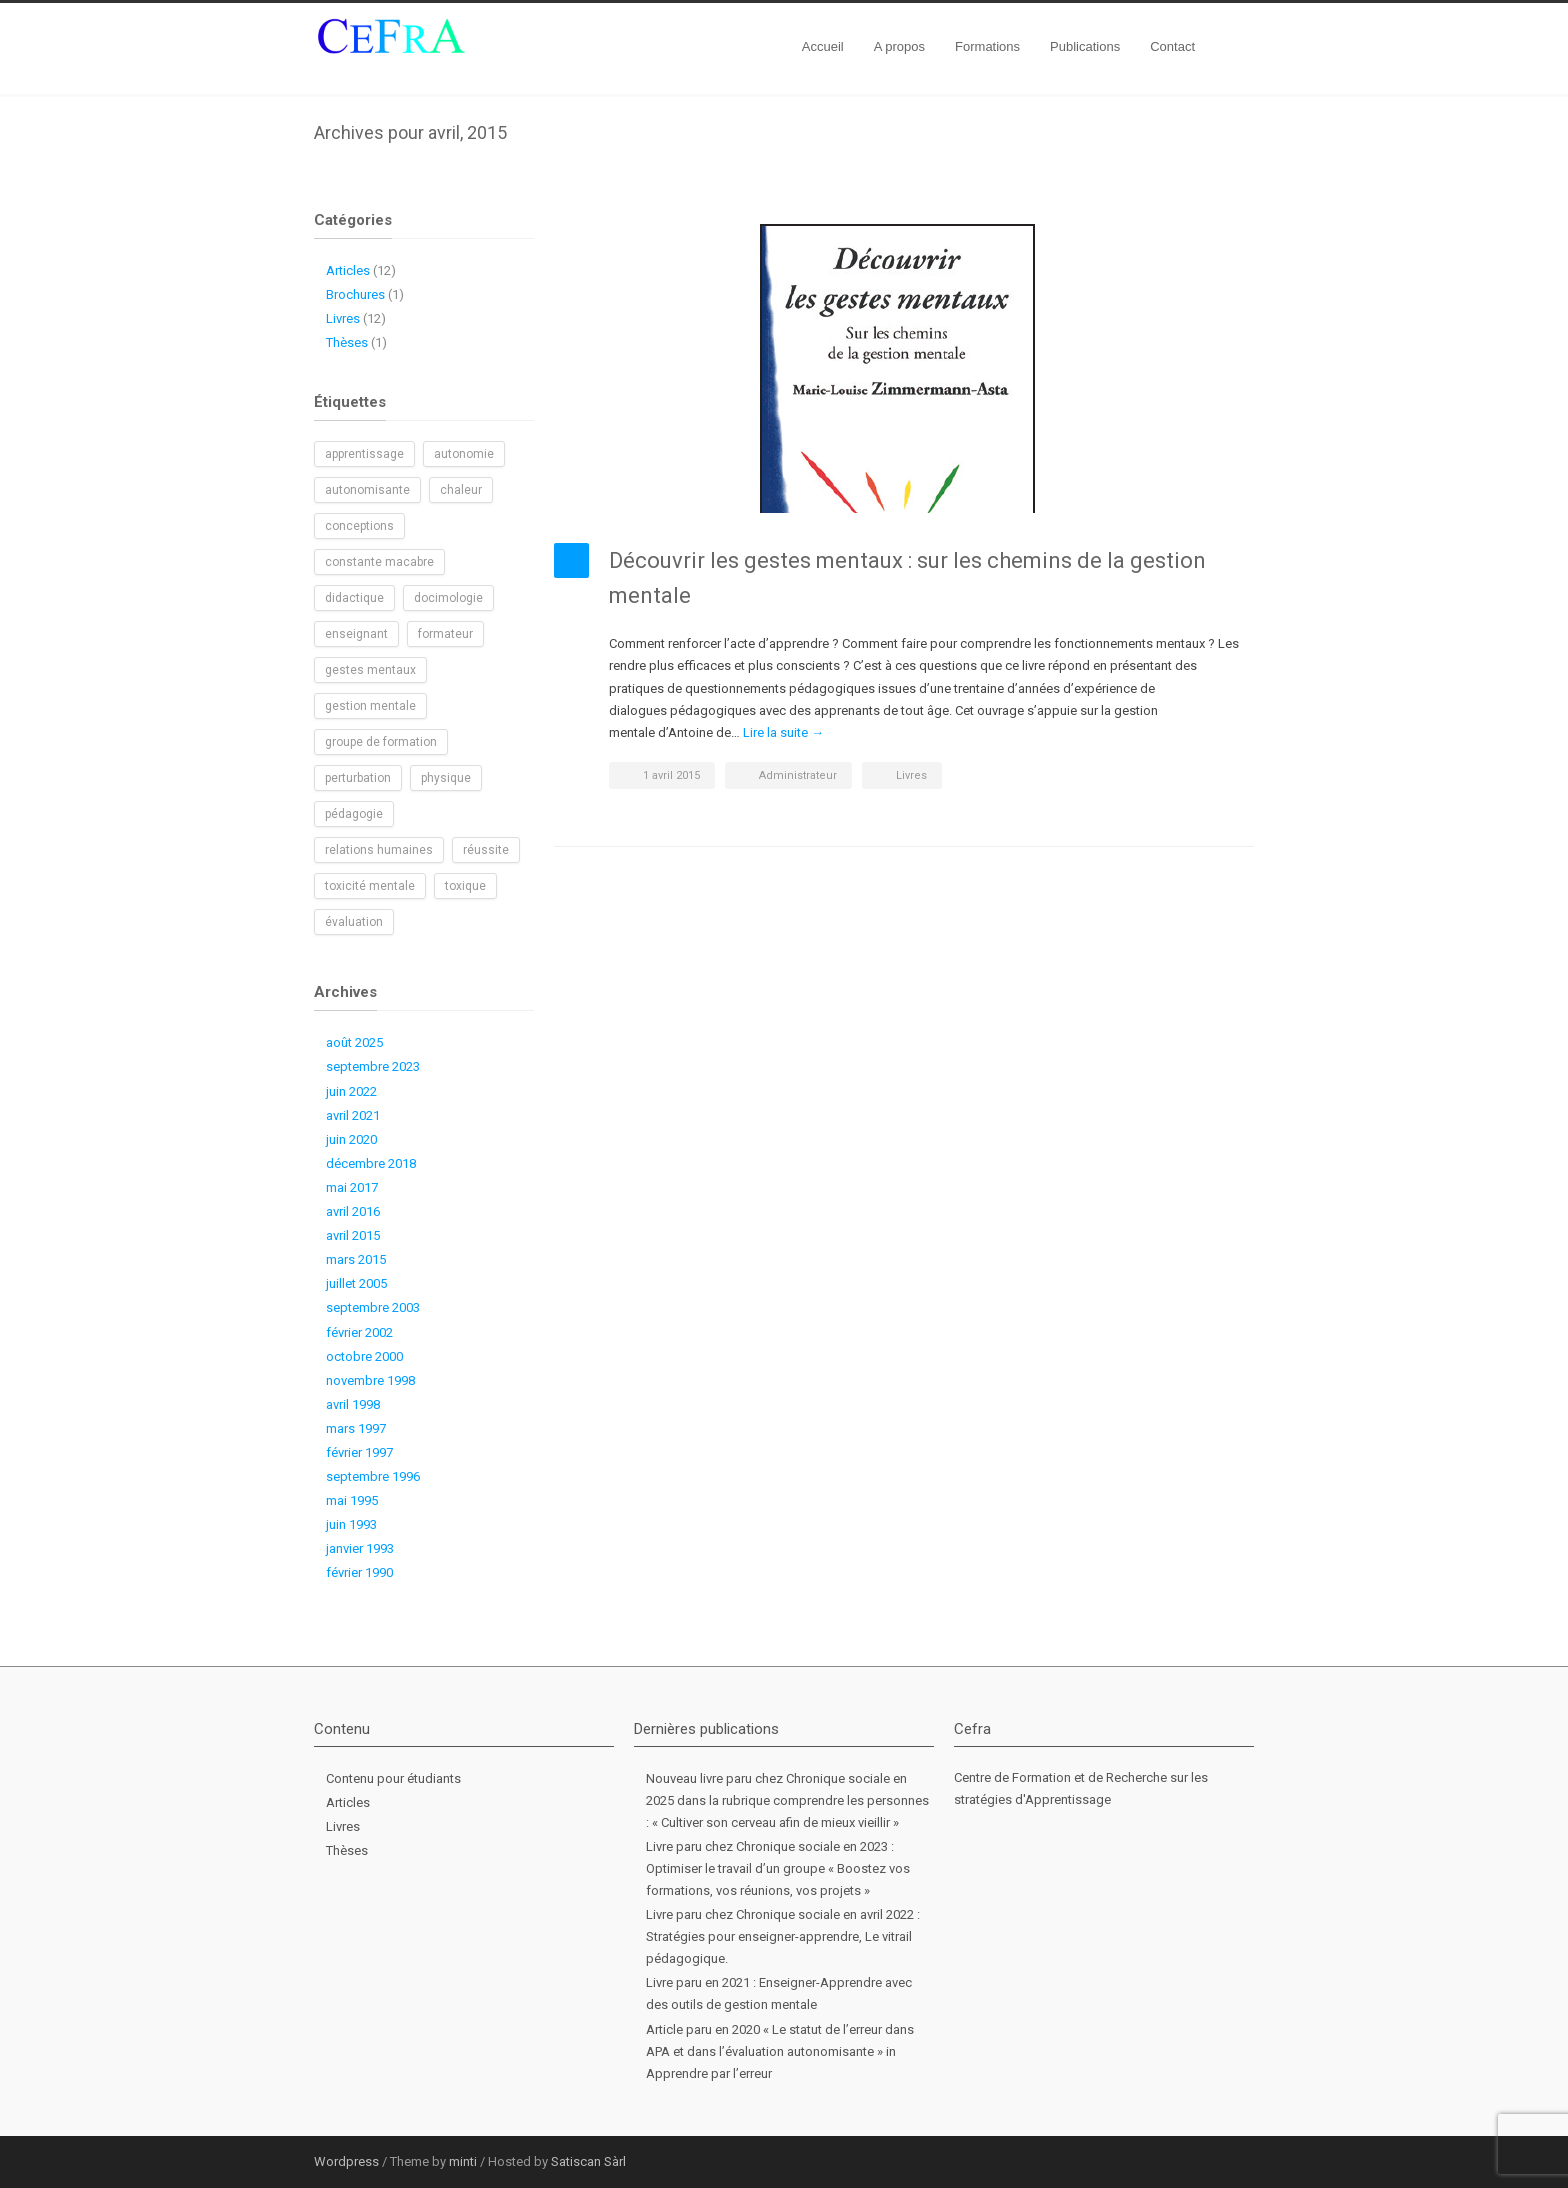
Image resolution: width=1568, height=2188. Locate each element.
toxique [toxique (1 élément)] (465, 886)
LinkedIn (1194, 2161)
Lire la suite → (783, 732)
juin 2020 (351, 1139)
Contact (1172, 46)
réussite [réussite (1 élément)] (486, 850)
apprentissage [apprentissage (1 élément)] (364, 454)
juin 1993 (351, 1524)
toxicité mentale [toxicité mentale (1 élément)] (370, 886)
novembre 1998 (370, 1380)
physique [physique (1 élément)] (446, 778)
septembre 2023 (373, 1066)
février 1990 (359, 1572)
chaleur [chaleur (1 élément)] (461, 490)
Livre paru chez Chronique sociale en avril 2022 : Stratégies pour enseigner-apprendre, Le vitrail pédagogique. (783, 1936)
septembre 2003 (373, 1307)
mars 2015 (356, 1259)
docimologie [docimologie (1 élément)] (448, 598)
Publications (1085, 46)
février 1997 (359, 1452)
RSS (1234, 2161)
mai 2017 (352, 1187)
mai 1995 (352, 1500)
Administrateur (798, 775)
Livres (911, 775)
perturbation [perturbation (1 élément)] (358, 778)
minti (463, 2161)
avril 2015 (353, 1235)
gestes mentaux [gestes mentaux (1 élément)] (370, 670)
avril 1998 (353, 1404)
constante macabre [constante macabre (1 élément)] (379, 562)
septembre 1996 (373, 1476)
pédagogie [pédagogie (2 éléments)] (354, 814)
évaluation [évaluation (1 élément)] (354, 922)
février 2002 (359, 1332)
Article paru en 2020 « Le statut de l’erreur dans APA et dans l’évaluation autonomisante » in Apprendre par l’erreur (780, 2051)
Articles (348, 270)
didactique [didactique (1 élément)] (354, 598)
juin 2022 (351, 1091)
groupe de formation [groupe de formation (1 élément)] (381, 742)
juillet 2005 (356, 1283)
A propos (899, 46)
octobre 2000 (364, 1356)
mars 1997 (356, 1428)
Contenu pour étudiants (393, 1778)
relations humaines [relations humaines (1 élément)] (379, 850)
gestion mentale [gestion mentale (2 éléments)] (370, 706)
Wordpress (346, 2161)
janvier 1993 (360, 1548)
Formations (987, 46)
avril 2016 (353, 1211)
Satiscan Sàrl (588, 2161)
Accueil (823, 46)
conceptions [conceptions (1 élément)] (359, 526)
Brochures (355, 294)
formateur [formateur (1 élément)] (445, 634)
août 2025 (354, 1042)
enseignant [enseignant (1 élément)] (356, 634)
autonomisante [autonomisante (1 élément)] (367, 490)
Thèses (347, 342)
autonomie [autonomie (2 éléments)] (464, 454)
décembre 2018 (371, 1163)
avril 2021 (353, 1115)
